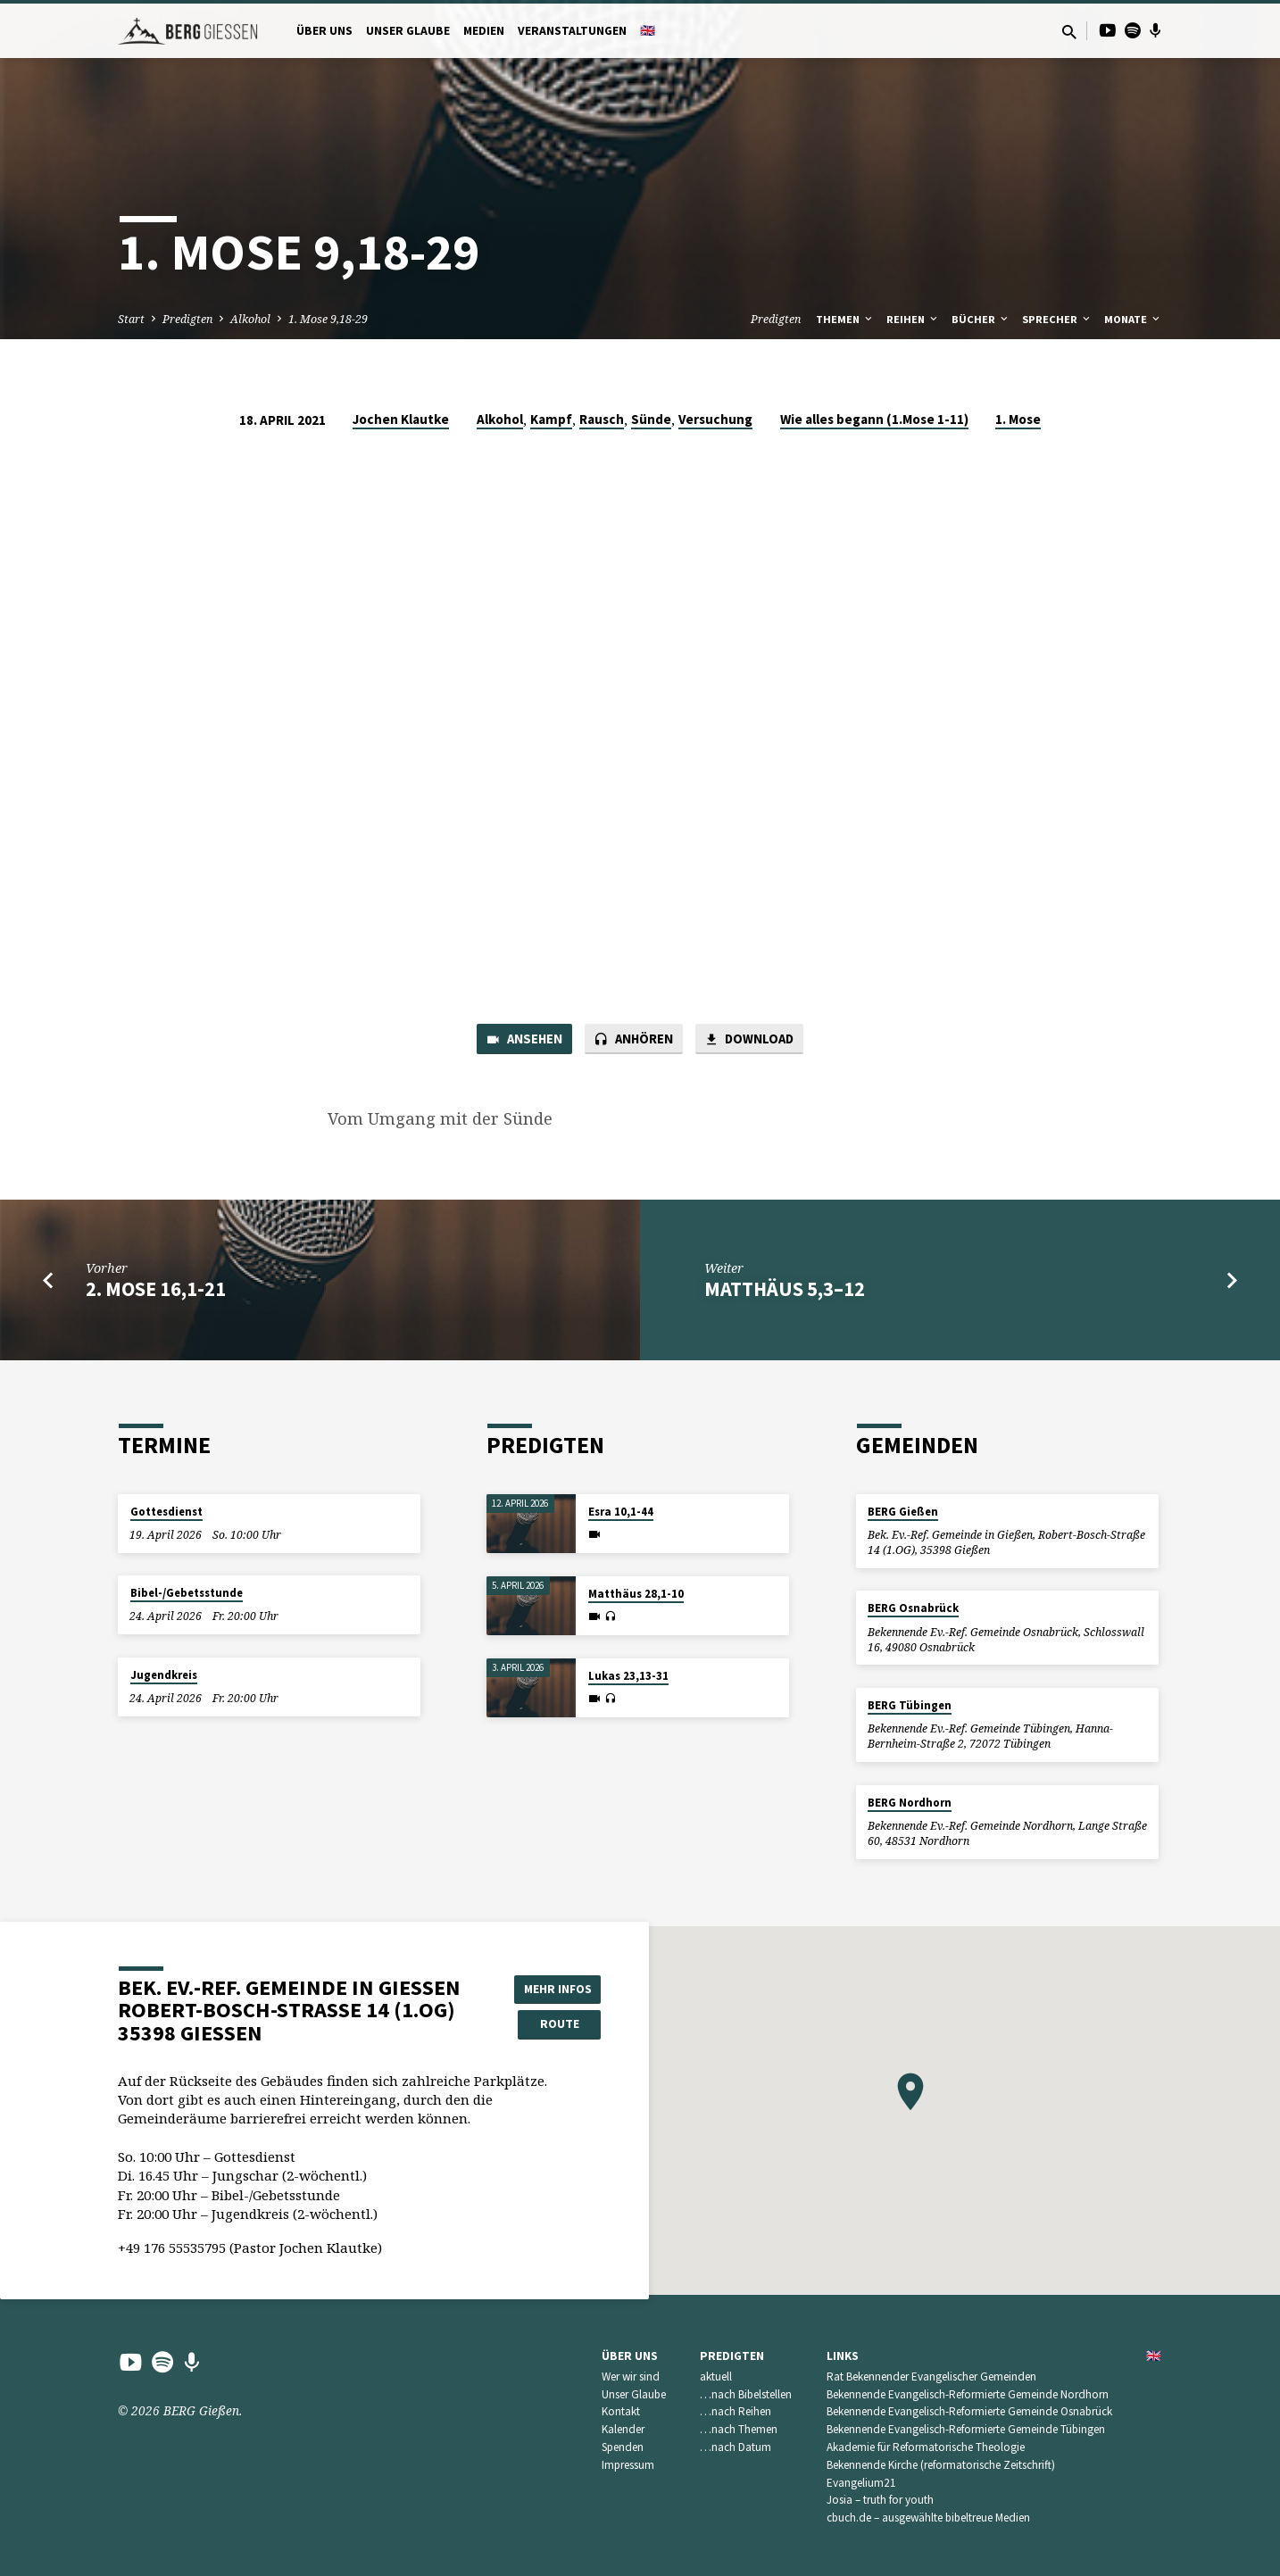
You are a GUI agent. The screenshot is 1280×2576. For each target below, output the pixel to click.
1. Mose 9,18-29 (328, 319)
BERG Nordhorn (910, 1802)
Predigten (187, 319)
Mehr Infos (556, 1989)
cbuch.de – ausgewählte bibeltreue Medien (928, 2517)
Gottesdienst (166, 1511)
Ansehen (523, 1040)
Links (843, 2356)
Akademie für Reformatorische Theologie (926, 2447)
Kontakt (621, 2412)
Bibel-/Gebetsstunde (186, 1592)
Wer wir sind (631, 2376)
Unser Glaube (408, 30)
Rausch (601, 419)
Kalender (623, 2429)
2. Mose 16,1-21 (156, 1289)
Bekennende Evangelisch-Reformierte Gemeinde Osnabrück (969, 2412)
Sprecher (1057, 319)
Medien (483, 30)
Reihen (913, 319)
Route (556, 2024)
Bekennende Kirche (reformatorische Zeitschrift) (941, 2464)
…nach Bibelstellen (746, 2394)
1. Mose (1018, 419)
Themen (845, 319)
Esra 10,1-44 (620, 1511)
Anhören (634, 1040)
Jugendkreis (163, 1675)
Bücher (981, 319)
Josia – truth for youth (880, 2500)
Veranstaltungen (572, 30)
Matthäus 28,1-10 (636, 1593)
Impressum (628, 2464)
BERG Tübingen (910, 1705)
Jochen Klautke (401, 419)
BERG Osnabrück (913, 1608)
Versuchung (715, 419)
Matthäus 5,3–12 (784, 1289)
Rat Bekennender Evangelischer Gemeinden (931, 2376)
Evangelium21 (861, 2482)
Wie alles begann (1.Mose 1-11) (874, 419)
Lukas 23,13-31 (628, 1675)
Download (749, 1040)
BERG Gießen (903, 1511)
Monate (1133, 319)
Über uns (324, 30)
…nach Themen (738, 2429)
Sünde (651, 419)
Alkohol (250, 319)
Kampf (551, 419)
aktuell (716, 2376)
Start (131, 319)
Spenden (623, 2447)
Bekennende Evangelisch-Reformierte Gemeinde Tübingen (966, 2429)
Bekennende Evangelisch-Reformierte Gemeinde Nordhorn (968, 2394)
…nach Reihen (735, 2412)
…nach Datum (735, 2447)
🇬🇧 (647, 30)
